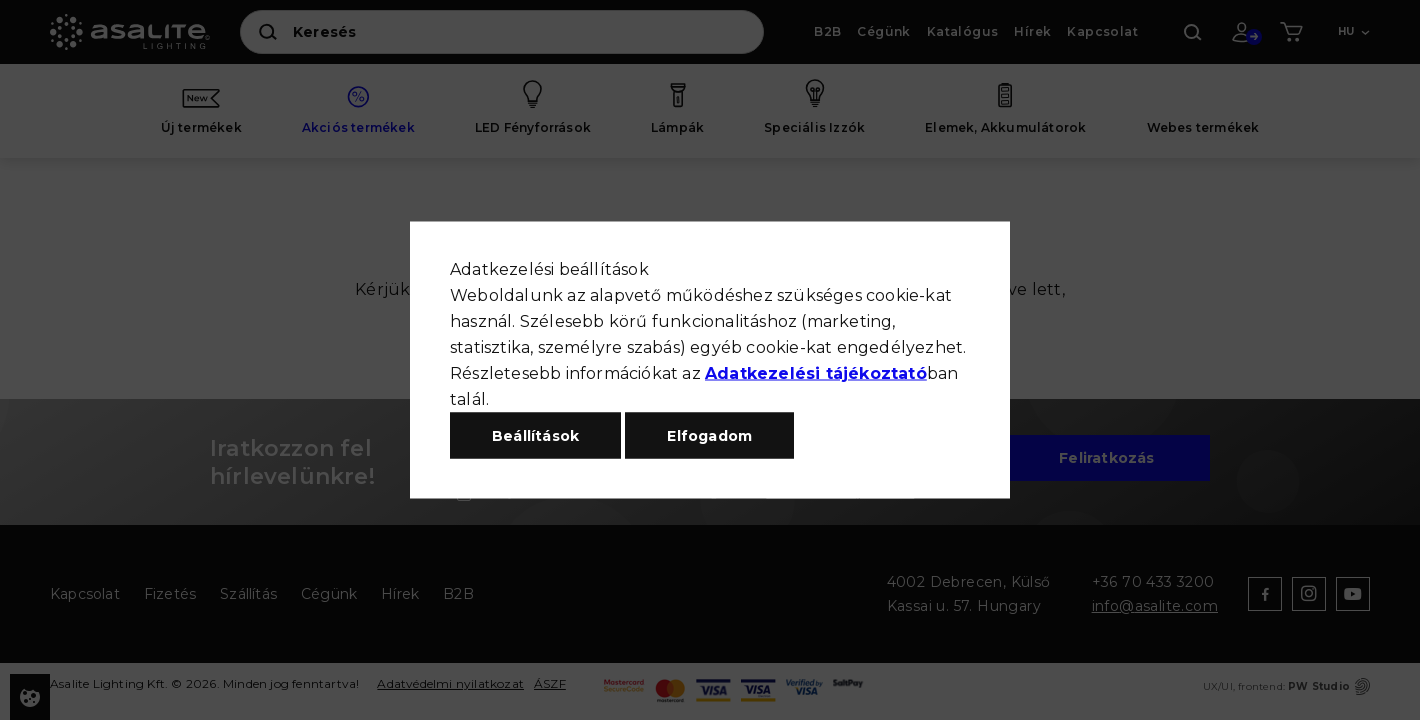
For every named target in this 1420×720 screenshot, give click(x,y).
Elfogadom (709, 436)
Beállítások (535, 436)
